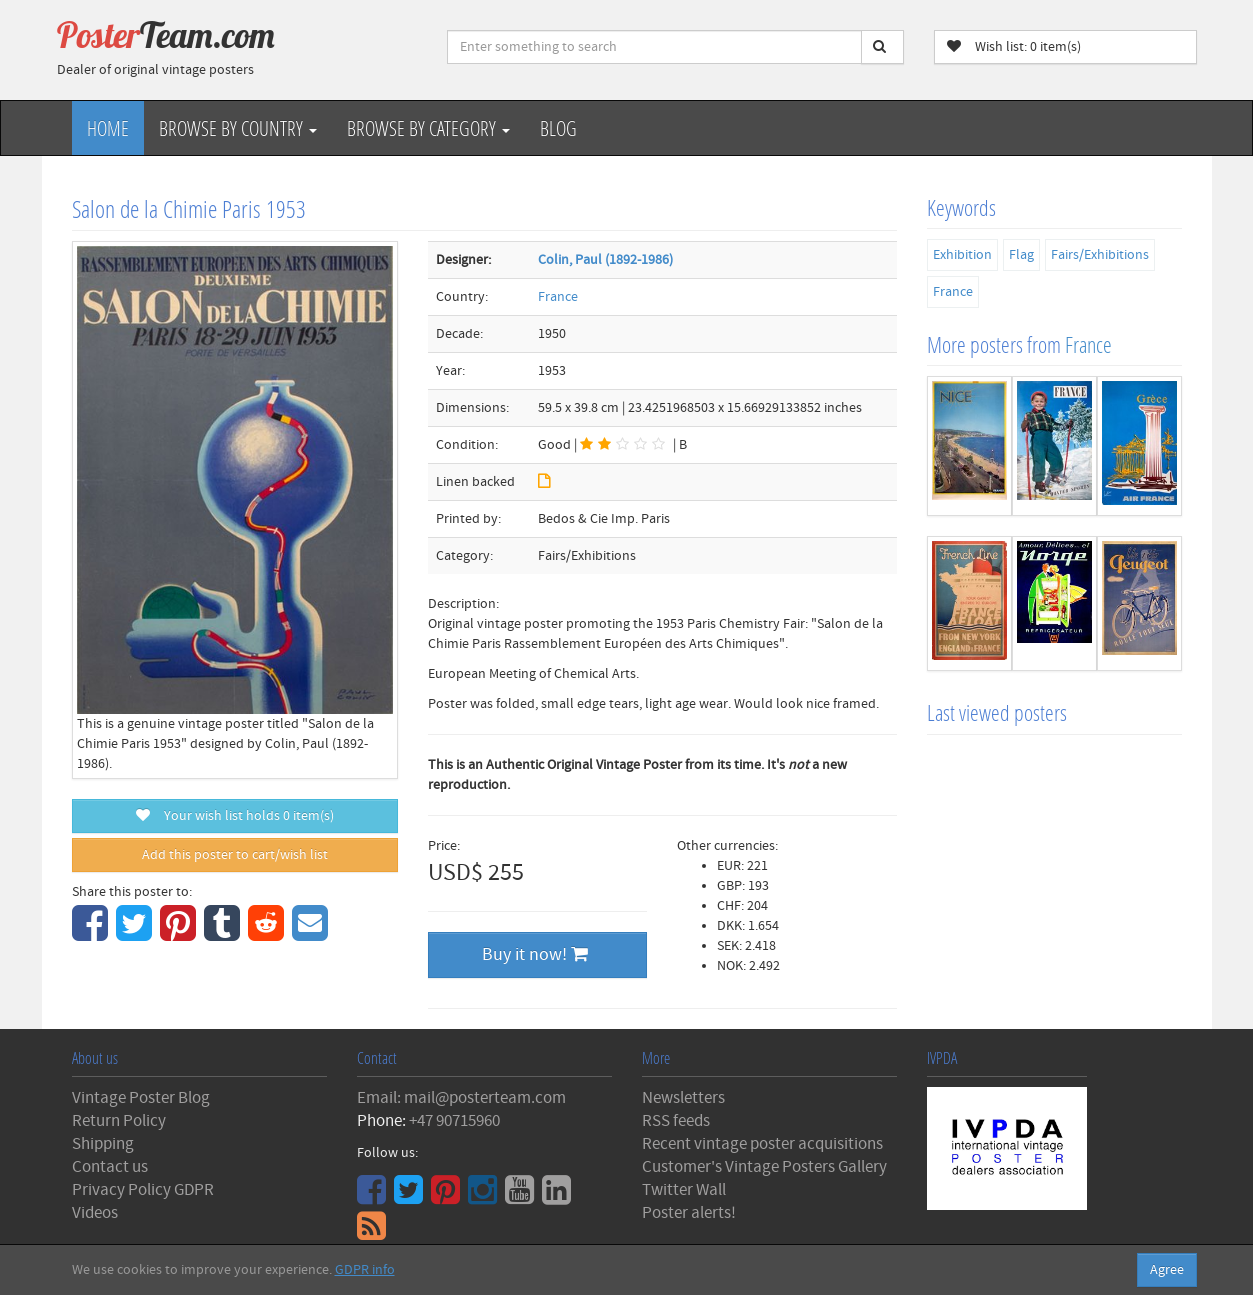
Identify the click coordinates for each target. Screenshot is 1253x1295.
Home (108, 128)
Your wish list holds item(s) (235, 816)
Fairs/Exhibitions (1100, 255)
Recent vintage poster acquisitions (762, 1144)
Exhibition (962, 255)
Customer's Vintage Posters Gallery (764, 1167)
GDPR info (365, 1270)
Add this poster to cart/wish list (235, 855)
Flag (1021, 255)
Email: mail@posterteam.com (461, 1098)
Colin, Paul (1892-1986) (605, 260)
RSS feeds (676, 1121)
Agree (1167, 1270)
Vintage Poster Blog (141, 1098)
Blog (558, 128)
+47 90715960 (454, 1121)
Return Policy (119, 1121)
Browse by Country (238, 128)
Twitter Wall (684, 1190)
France (558, 297)
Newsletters (683, 1098)
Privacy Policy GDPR (143, 1190)
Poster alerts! (689, 1213)
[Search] (882, 47)
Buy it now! (535, 954)
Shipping (103, 1144)
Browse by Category (428, 128)
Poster (166, 35)
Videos (95, 1213)
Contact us (110, 1167)
